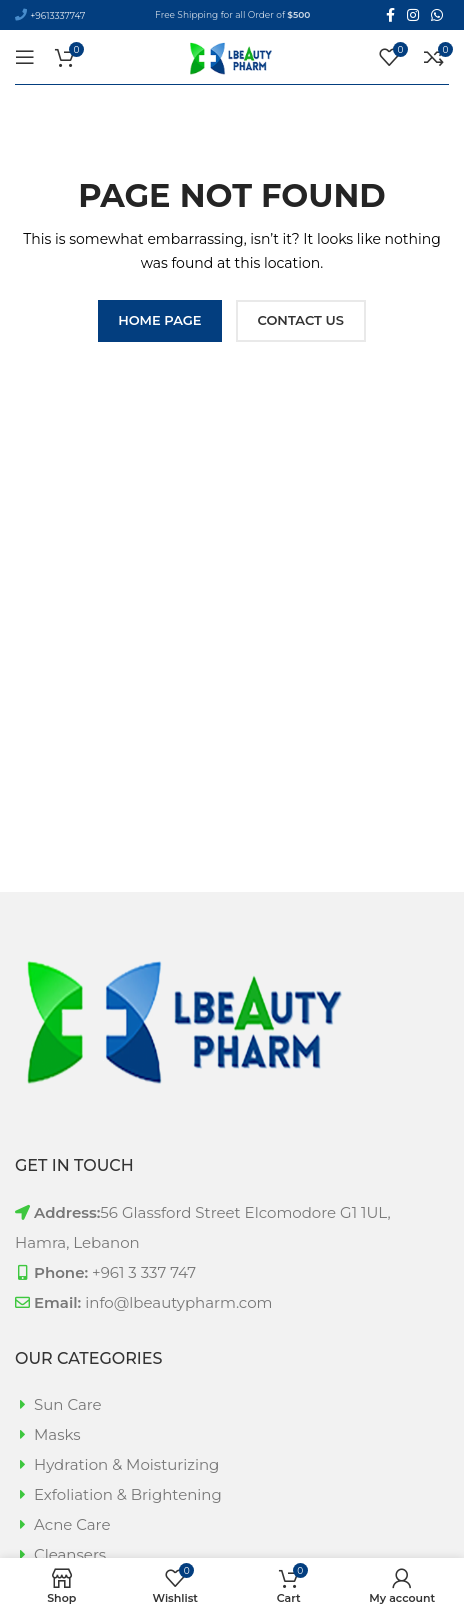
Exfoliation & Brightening (128, 1494)
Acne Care (72, 1524)
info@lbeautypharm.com (178, 1302)
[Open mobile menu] (25, 57)
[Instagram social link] (413, 15)
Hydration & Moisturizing (126, 1464)
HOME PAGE (159, 320)
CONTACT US (301, 320)
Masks (57, 1434)
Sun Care (68, 1404)
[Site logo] (232, 55)
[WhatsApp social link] (437, 15)
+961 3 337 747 (144, 1272)
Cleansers (70, 1554)
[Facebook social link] (390, 15)
